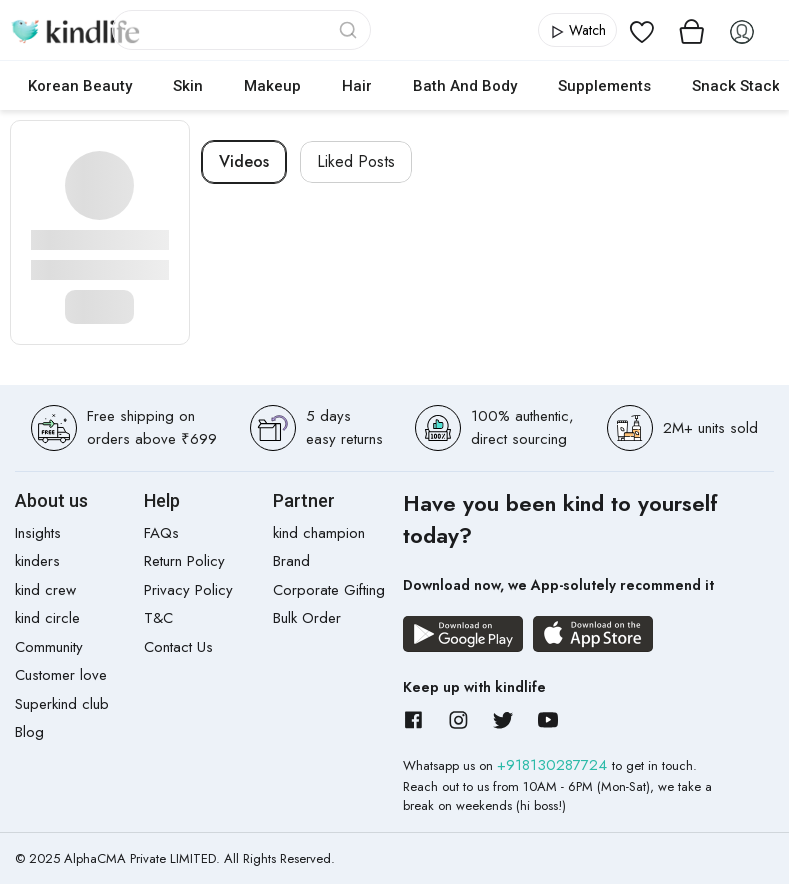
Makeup (272, 86)
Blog (29, 732)
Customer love (61, 675)
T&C (158, 618)
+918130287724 (554, 765)
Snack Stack (736, 86)
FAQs (161, 533)
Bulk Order (307, 618)
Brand (291, 561)
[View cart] (692, 30)
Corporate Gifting (329, 590)
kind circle (47, 618)
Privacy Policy (188, 590)
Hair (357, 86)
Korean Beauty (80, 86)
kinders (37, 561)
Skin (188, 86)
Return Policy (184, 561)
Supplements (604, 86)
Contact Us (178, 647)
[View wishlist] (642, 30)
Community (49, 647)
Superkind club (62, 704)
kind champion (319, 533)
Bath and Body (465, 86)
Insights (38, 533)
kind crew (45, 590)
